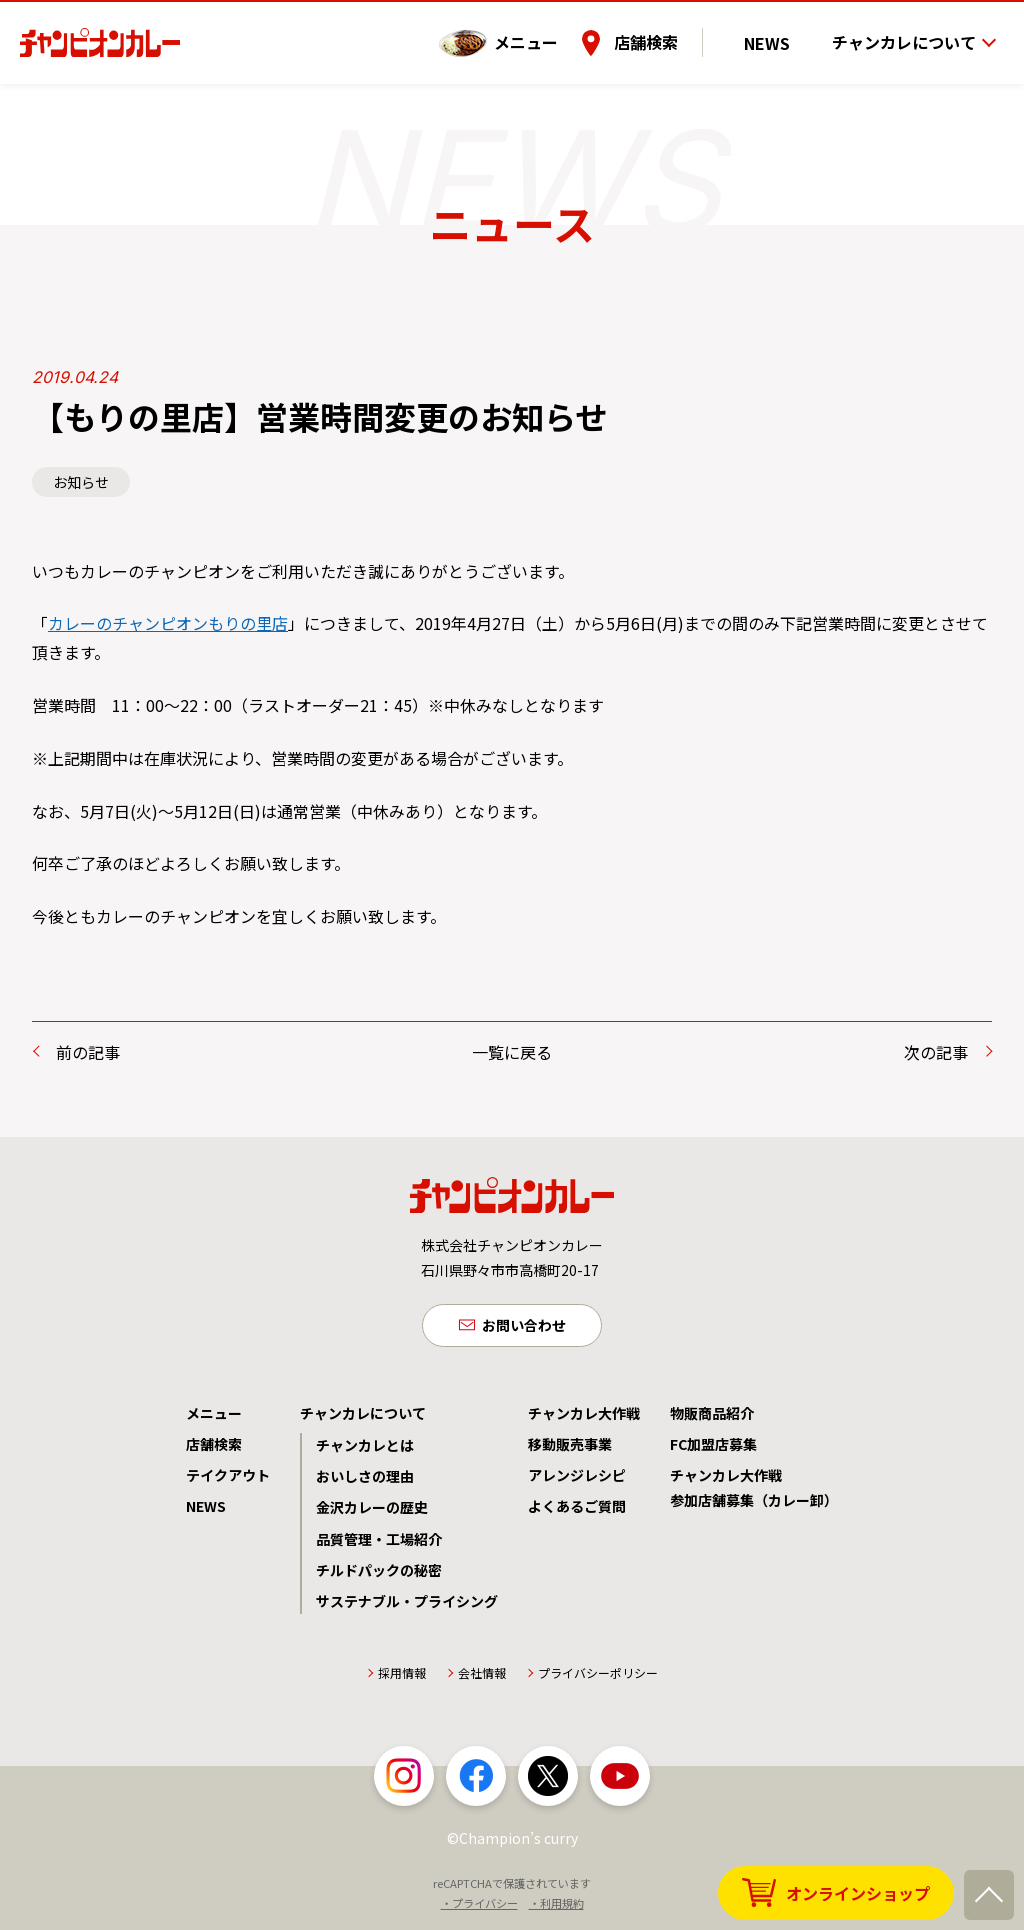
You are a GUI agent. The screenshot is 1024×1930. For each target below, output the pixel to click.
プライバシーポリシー (598, 1677)
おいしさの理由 (365, 1481)
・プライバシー (479, 1908)
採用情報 (402, 1677)
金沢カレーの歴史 (372, 1512)
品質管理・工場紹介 (379, 1544)
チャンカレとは (365, 1450)
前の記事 (88, 1052)
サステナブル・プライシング (407, 1606)
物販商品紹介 (712, 1418)
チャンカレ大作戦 (584, 1418)
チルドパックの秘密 (379, 1575)
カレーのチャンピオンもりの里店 (168, 623)
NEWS (785, 29)
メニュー (561, 29)
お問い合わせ (524, 1327)
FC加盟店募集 (713, 1449)
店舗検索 (681, 29)
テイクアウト (228, 1480)
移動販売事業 (570, 1449)
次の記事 (936, 1052)
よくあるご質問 (577, 1511)
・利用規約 (556, 1908)
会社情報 (482, 1677)
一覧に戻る (512, 1052)
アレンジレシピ (577, 1480)
